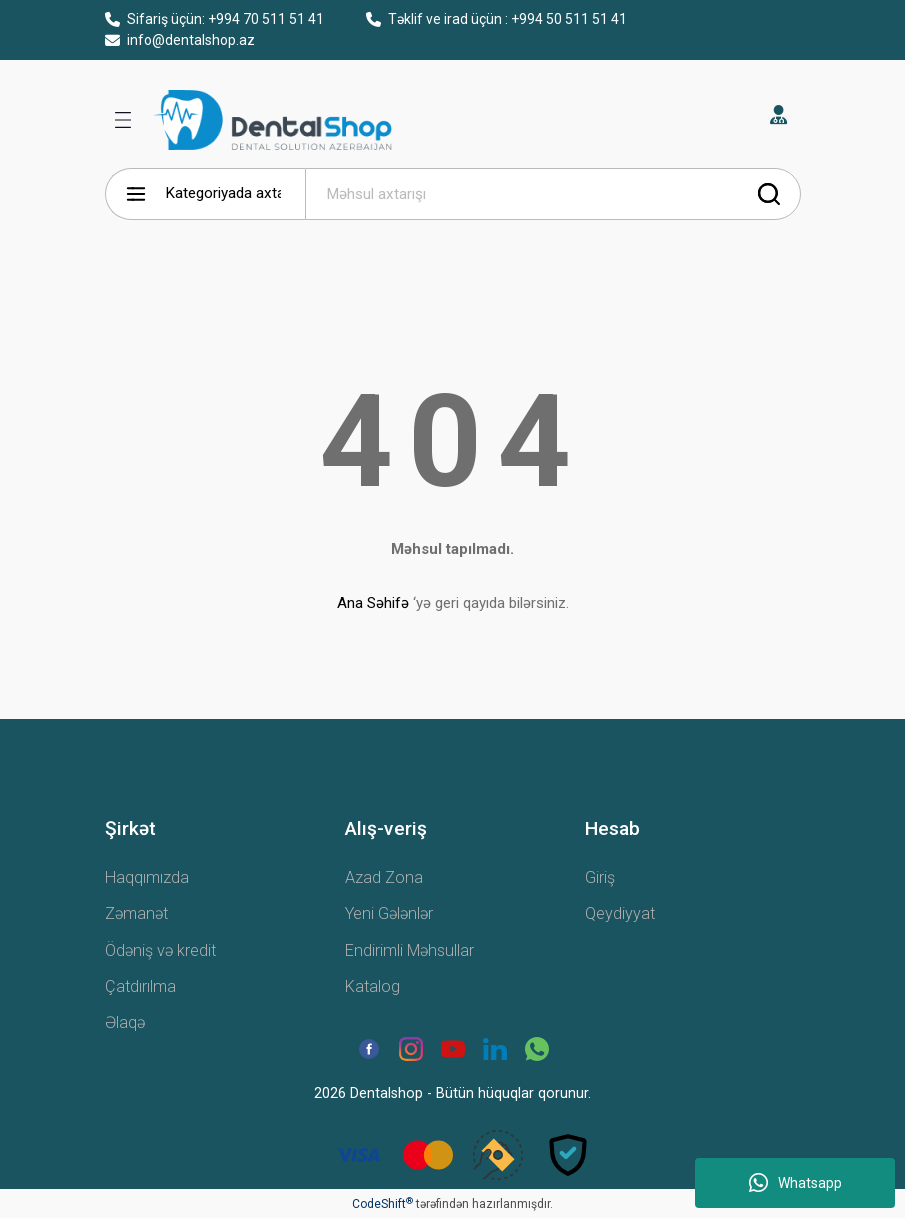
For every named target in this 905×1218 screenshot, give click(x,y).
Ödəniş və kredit (160, 950)
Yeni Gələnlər (389, 913)
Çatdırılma (140, 986)
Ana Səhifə (373, 603)
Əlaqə (125, 1022)
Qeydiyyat (620, 913)
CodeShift (382, 1204)
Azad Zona (384, 877)
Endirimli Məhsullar (409, 950)
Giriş (600, 877)
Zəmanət (136, 913)
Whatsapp (795, 1183)
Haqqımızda (147, 877)
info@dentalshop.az (180, 40)
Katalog (372, 986)
